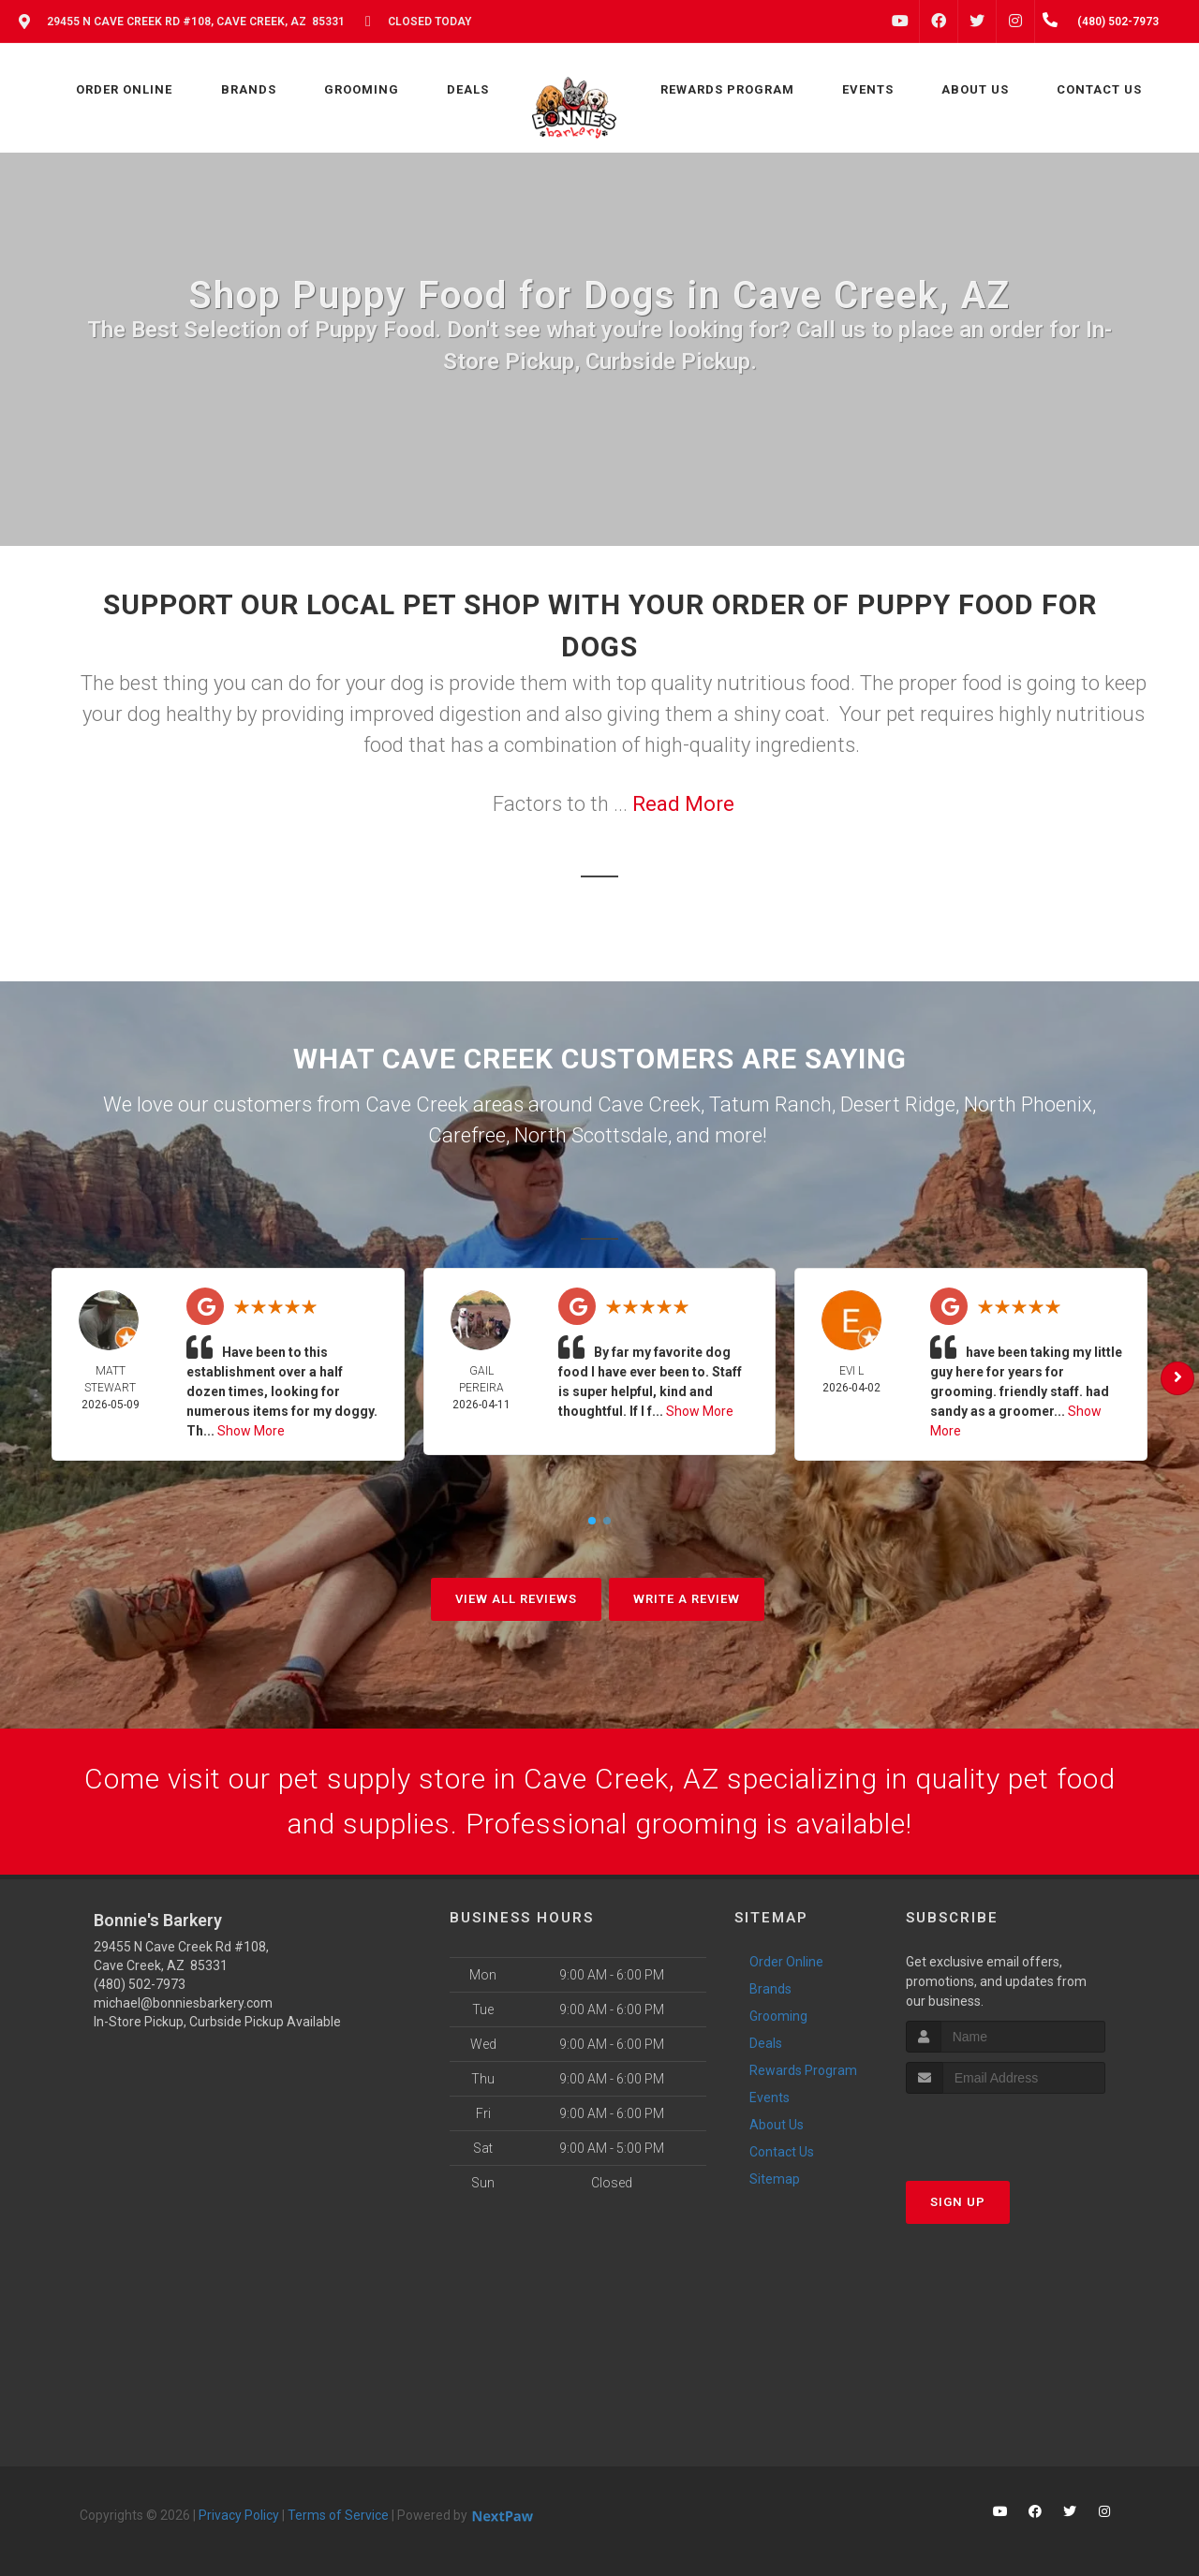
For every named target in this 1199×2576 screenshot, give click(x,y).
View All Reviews (516, 1599)
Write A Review (686, 1599)
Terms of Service (338, 2515)
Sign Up (957, 2202)
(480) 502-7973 (139, 1984)
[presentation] (1005, 2129)
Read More (683, 804)
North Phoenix (1028, 1104)
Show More (251, 1430)
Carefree (467, 1135)
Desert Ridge (897, 1104)
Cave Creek (649, 1104)
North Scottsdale (591, 1135)
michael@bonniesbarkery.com (183, 2002)
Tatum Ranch (770, 1104)
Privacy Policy (239, 2515)
